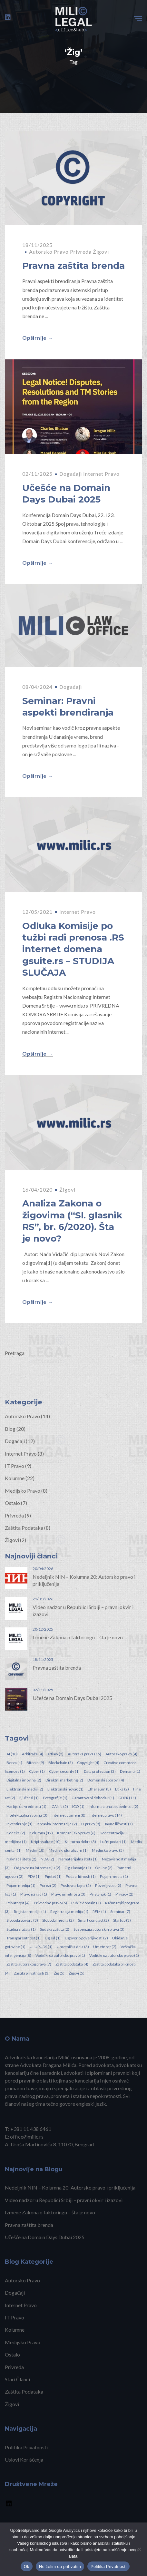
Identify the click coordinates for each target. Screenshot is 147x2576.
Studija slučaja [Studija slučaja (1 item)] (21, 1929)
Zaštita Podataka (24, 1528)
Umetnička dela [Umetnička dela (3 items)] (73, 1946)
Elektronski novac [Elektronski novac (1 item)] (65, 1789)
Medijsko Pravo (22, 1491)
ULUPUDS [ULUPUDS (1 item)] (41, 1946)
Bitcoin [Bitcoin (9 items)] (35, 1762)
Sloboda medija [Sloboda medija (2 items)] (58, 1920)
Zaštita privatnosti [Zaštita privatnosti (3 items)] (32, 1973)
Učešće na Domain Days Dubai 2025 (66, 493)
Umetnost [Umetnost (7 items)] (104, 1946)
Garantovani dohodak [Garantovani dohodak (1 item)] (93, 1797)
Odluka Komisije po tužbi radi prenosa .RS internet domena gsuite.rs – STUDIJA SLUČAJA (73, 949)
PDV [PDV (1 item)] (34, 1876)
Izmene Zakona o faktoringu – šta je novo (78, 1637)
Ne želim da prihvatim (60, 2566)
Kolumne (14, 1478)
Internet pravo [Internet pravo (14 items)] (106, 1815)
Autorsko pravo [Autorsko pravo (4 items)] (121, 1753)
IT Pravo (14, 1466)
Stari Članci (17, 2379)
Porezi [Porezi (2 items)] (48, 1885)
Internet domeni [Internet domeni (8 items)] (68, 1815)
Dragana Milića (59, 2065)
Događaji (70, 474)
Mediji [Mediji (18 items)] (35, 1850)
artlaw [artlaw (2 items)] (55, 1753)
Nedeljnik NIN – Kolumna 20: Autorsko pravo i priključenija (70, 2187)
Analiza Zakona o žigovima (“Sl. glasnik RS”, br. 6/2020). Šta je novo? (72, 1221)
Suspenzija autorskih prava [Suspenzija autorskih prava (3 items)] (99, 1929)
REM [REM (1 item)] (99, 1911)
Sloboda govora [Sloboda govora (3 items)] (22, 1920)
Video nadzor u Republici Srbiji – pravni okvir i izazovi (63, 2200)
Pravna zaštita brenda (73, 265)
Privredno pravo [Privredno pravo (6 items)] (50, 1902)
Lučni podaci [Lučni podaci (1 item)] (113, 1841)
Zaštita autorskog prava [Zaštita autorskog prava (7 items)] (28, 1964)
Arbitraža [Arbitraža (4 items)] (32, 1753)
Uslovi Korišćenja (24, 2459)
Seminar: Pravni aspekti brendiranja (67, 706)
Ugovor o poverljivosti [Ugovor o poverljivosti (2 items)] (86, 1938)
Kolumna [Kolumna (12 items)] (41, 1832)
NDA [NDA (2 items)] (47, 1859)
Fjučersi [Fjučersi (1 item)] (29, 1797)
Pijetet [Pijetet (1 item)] (53, 1876)
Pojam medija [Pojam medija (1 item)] (20, 1885)
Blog (10, 1429)
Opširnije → (37, 338)
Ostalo (12, 1503)
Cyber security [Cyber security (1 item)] (64, 1771)
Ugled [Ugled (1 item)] (53, 1938)
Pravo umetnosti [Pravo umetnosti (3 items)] (68, 1894)
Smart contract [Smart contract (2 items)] (93, 1920)
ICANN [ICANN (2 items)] (59, 1806)
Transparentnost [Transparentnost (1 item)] (23, 1938)
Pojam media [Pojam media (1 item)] (114, 1876)
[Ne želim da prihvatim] (139, 2549)
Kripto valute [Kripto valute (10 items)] (46, 1841)
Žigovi (101, 252)
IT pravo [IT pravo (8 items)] (90, 1823)
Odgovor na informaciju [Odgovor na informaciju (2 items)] (37, 1867)
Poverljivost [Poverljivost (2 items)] (108, 1885)
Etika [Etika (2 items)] (122, 1789)
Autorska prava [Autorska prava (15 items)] (84, 1753)
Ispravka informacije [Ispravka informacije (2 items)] (57, 1823)
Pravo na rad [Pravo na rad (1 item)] (33, 1894)
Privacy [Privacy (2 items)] (124, 1894)
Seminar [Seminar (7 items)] (120, 1911)
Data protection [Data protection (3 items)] (100, 1771)
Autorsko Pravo (49, 252)
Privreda (81, 252)
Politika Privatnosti (26, 2447)
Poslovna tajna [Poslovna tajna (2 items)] (76, 1885)
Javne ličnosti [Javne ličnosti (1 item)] (118, 1823)
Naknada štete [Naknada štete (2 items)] (21, 1859)
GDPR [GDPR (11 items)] (127, 1797)
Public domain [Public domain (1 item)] (86, 1902)
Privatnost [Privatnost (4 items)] (18, 1902)
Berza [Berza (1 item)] (14, 1762)
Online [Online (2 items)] (104, 1867)
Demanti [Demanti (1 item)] (130, 1771)
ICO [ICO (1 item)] (78, 1806)
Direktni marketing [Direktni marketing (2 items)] (64, 1780)
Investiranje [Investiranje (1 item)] (19, 1823)
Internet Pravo (101, 474)
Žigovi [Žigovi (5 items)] (76, 1973)
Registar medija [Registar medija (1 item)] (30, 1911)
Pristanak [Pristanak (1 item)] (100, 1894)
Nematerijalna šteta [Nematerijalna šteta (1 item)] (78, 1859)
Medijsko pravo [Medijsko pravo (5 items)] (108, 1850)
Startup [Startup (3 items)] (122, 1920)
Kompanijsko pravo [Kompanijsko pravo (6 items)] (76, 1832)
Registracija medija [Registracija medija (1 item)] (69, 1911)
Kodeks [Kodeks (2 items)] (15, 1832)
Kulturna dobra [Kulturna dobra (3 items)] (80, 1841)
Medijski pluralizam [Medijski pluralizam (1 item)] (68, 1850)
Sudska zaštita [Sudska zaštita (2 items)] (54, 1929)
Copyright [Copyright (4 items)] (88, 1762)
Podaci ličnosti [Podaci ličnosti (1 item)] (81, 1876)
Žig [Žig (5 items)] (59, 1973)
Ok (26, 2566)
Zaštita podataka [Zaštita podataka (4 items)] (71, 1964)
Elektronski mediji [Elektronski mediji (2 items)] (24, 1789)
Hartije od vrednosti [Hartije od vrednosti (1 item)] (26, 1806)
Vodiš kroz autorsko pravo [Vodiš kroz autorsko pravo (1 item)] (114, 1955)
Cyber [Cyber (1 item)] (37, 1771)
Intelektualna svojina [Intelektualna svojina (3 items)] (26, 1815)
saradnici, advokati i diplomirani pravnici (86, 2073)
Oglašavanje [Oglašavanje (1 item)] (77, 1867)
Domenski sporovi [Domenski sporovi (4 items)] (105, 1780)
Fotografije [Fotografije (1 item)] (55, 1797)
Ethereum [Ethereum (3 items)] (99, 1789)
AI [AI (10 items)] (12, 1753)
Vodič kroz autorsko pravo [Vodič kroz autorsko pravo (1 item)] (60, 1955)
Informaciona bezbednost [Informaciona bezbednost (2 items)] (113, 1806)
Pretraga (14, 1353)
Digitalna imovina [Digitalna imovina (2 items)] (23, 1780)
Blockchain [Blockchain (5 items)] (60, 1762)
